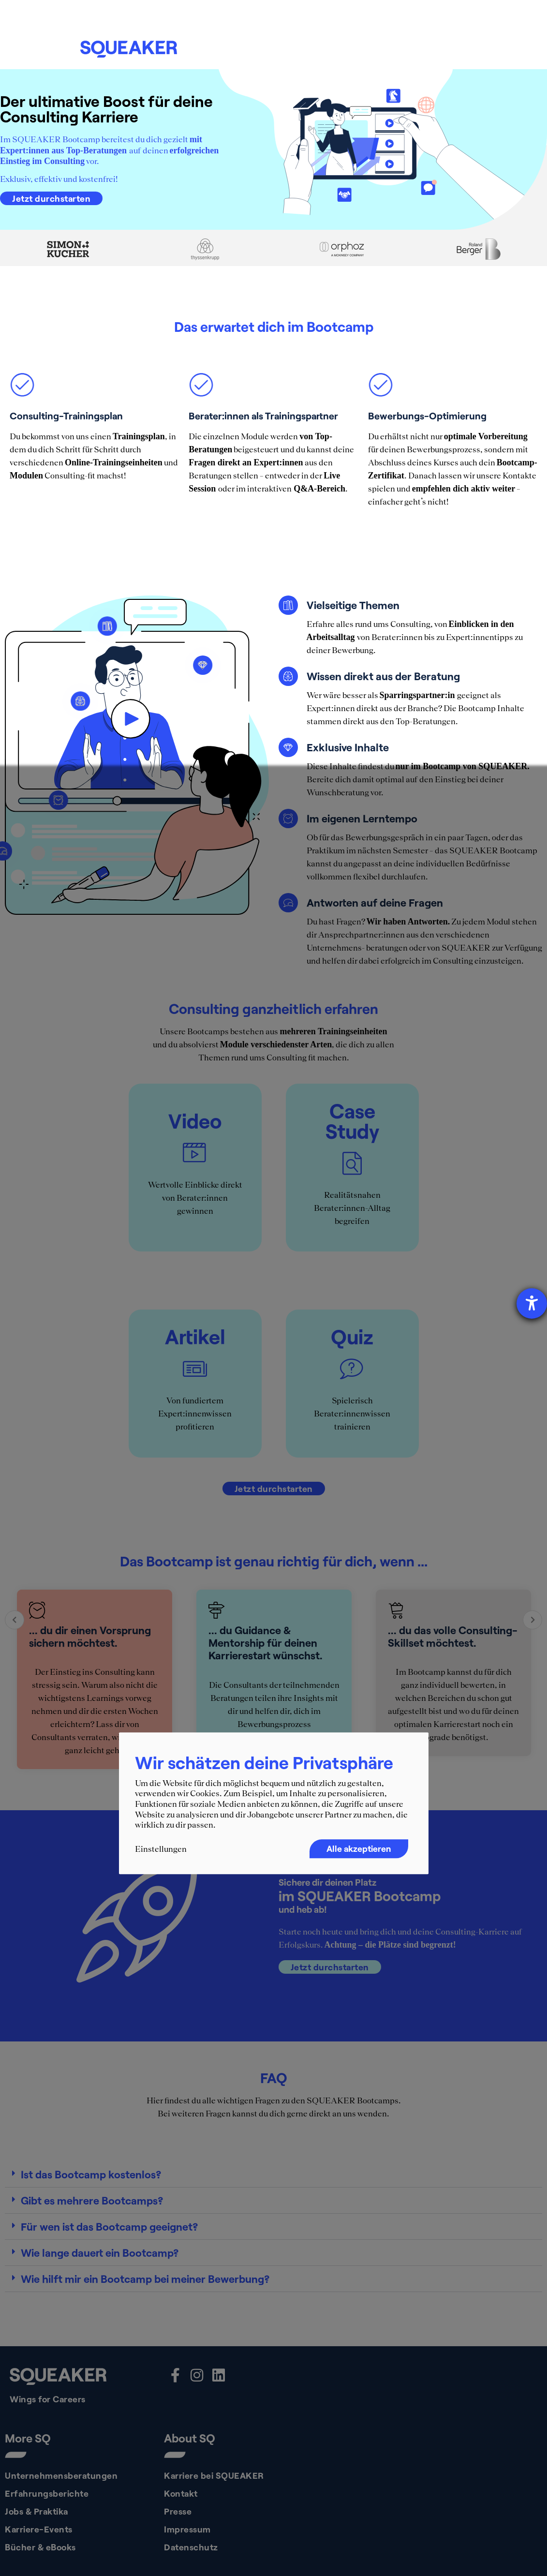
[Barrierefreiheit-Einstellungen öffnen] (532, 1303)
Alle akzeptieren (358, 1848)
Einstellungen (161, 1849)
